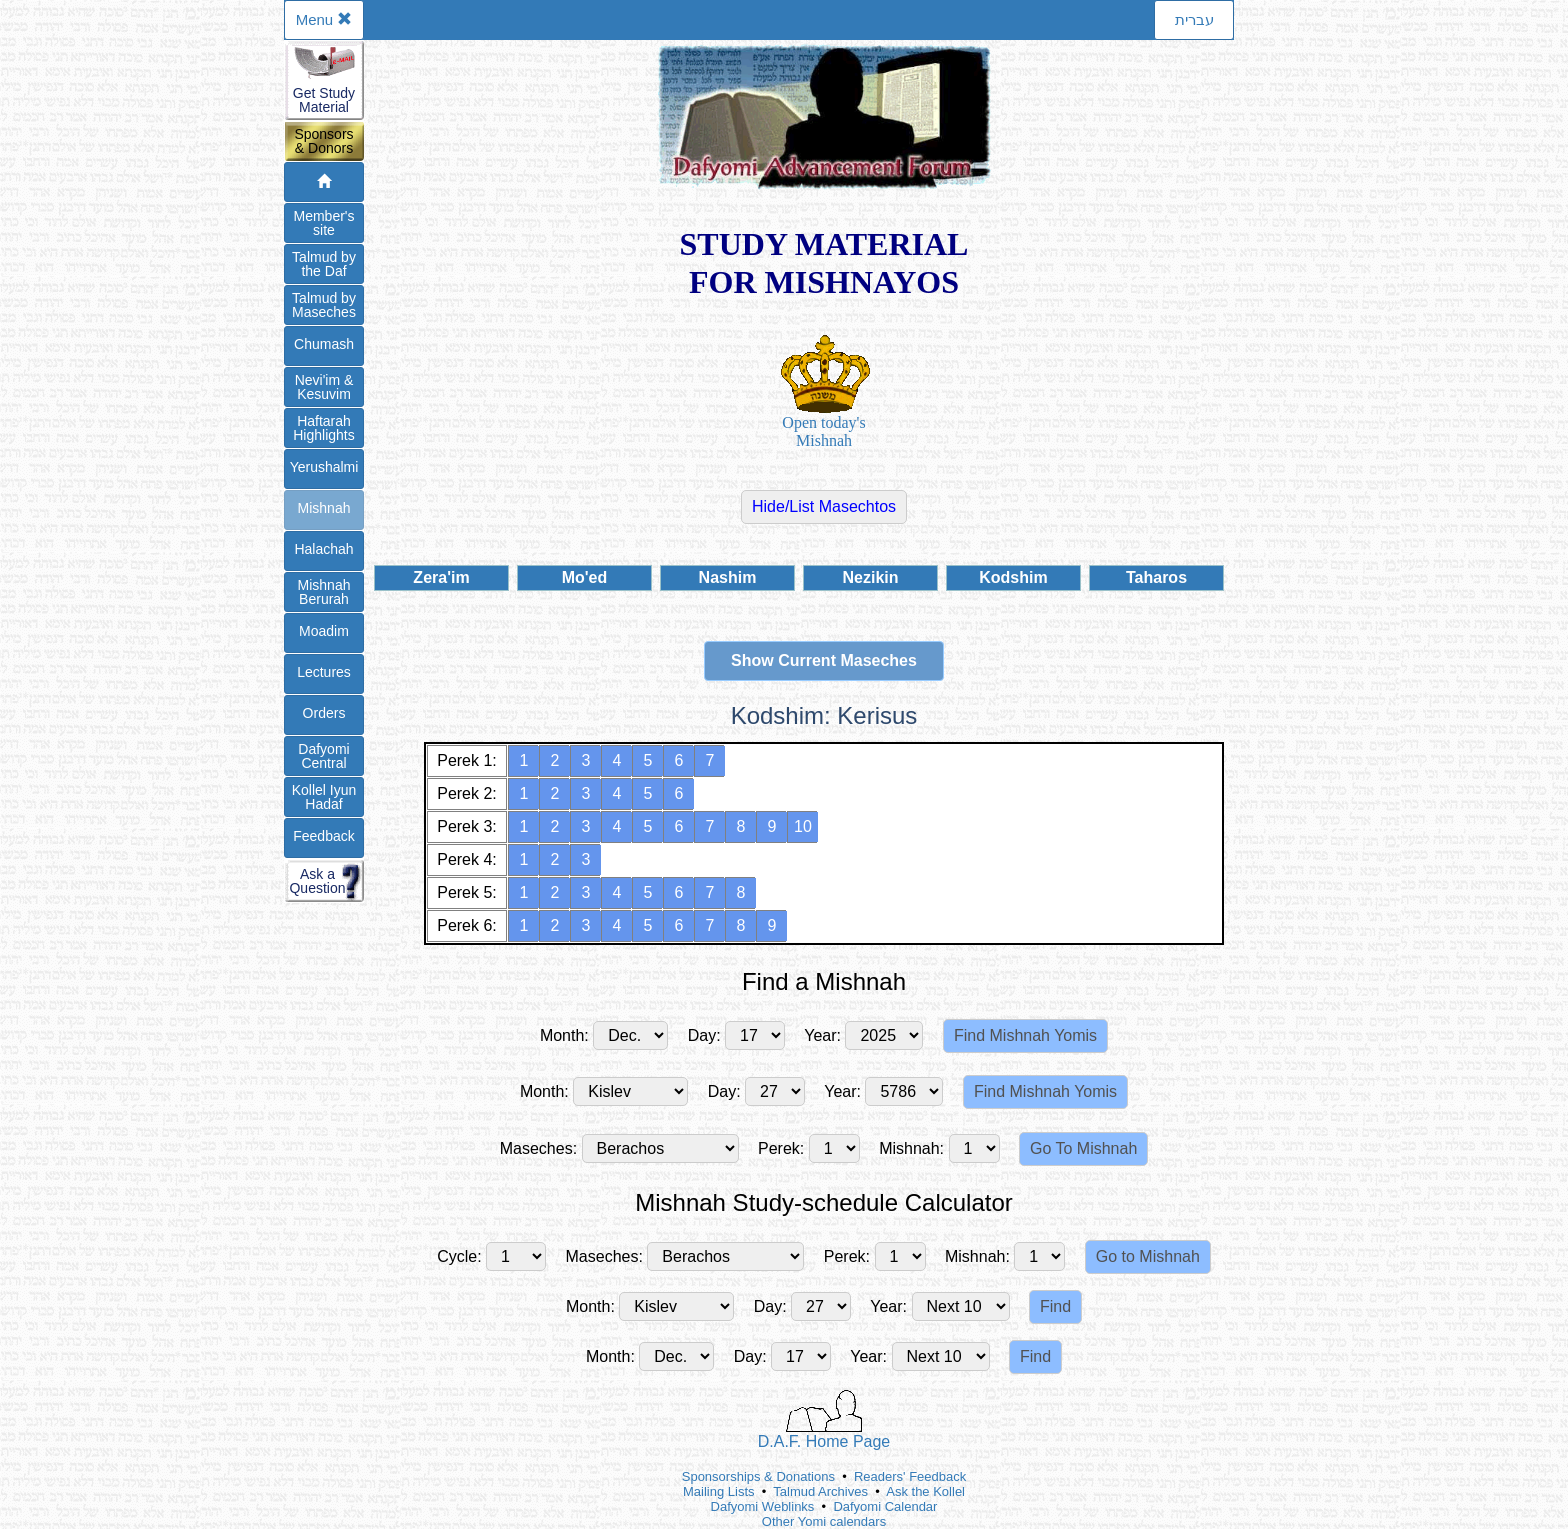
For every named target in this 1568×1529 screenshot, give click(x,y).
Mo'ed (585, 577)
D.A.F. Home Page (824, 1420)
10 (803, 826)
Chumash (324, 344)
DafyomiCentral (323, 756)
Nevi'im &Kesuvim (324, 387)
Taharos (1156, 577)
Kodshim (1013, 577)
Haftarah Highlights (323, 428)
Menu (324, 19)
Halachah (323, 549)
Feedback (323, 836)
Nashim (728, 577)
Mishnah (324, 508)
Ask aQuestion (317, 881)
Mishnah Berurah (324, 592)
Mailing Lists (719, 1491)
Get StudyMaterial (324, 100)
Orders (324, 713)
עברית (1194, 19)
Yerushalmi (324, 467)
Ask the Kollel (925, 1491)
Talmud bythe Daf (324, 264)
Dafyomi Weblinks (763, 1506)
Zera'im (441, 577)
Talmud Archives (820, 1491)
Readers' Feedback (910, 1476)
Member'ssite (323, 223)
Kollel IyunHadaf (324, 797)
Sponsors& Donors (323, 141)
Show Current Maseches (824, 660)
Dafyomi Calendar (885, 1506)
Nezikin (870, 577)
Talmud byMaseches (324, 305)
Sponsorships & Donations (758, 1476)
